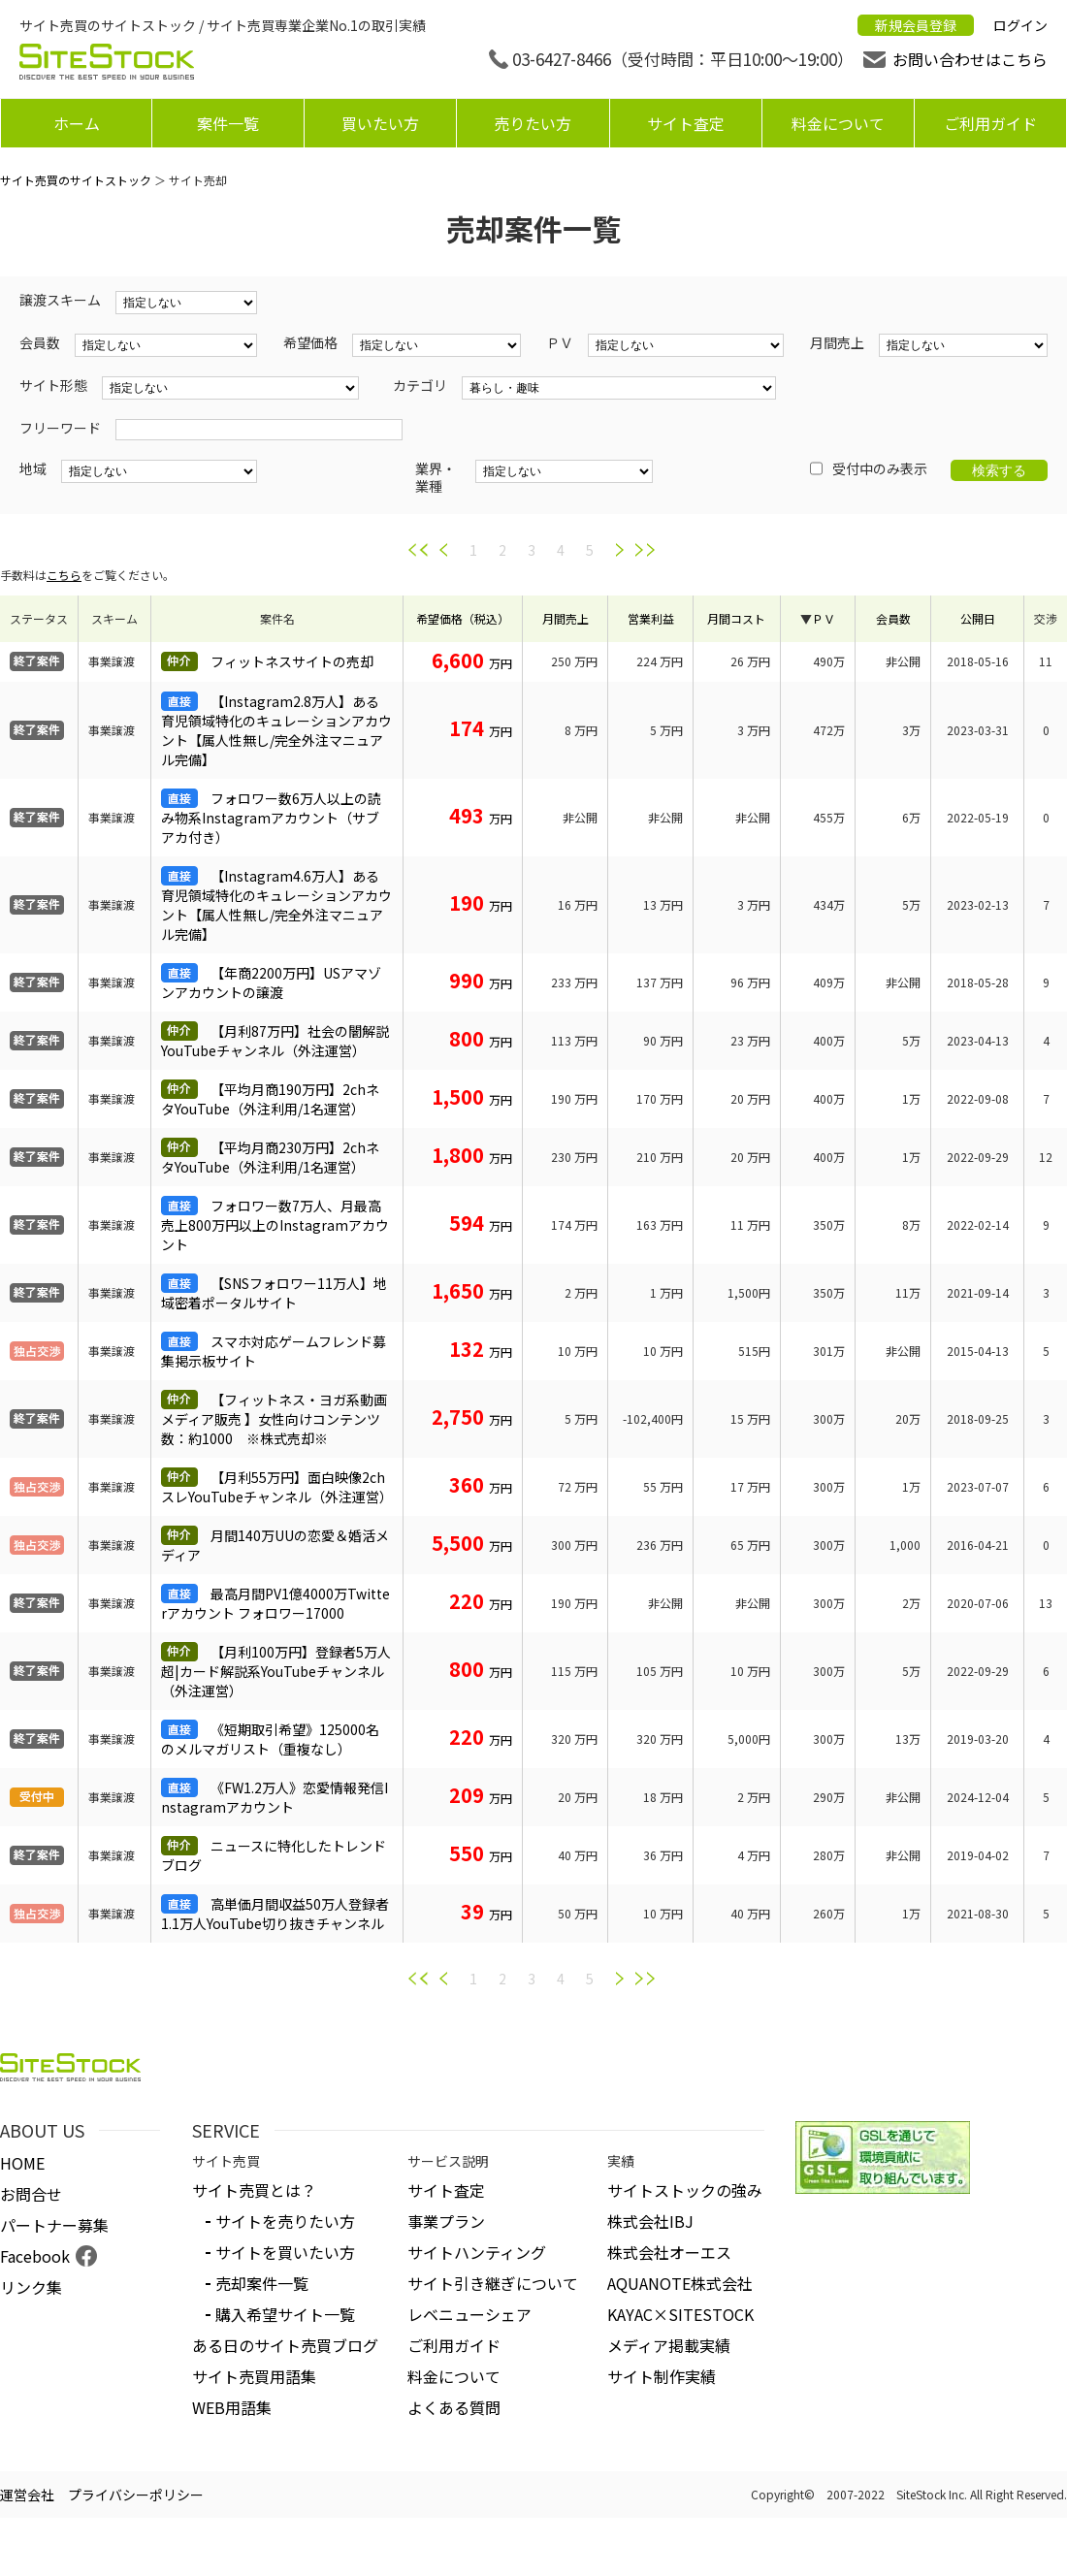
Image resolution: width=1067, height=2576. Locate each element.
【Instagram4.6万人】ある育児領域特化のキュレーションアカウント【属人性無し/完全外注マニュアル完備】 (276, 905)
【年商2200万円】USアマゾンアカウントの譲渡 (271, 982)
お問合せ (31, 2194)
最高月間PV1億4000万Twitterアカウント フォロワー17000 (275, 1603)
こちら (64, 574)
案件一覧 (228, 123)
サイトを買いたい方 (285, 2252)
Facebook (35, 2256)
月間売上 (565, 618)
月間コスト (736, 618)
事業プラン (446, 2221)
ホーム (76, 123)
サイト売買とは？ (254, 2190)
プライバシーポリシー (136, 2494)
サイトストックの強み (684, 2190)
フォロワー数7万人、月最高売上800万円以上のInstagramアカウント (275, 1225)
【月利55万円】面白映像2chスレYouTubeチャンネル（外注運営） (277, 1486)
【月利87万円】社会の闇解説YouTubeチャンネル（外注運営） (275, 1040)
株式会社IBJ (650, 2221)
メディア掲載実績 (668, 2345)
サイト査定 (686, 123)
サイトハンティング (476, 2252)
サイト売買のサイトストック (75, 180)
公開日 (977, 618)
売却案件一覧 (261, 2283)
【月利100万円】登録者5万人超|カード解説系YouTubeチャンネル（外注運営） (276, 1671)
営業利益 (651, 618)
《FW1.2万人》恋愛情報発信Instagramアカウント (274, 1797)
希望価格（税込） (462, 618)
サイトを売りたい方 (285, 2221)
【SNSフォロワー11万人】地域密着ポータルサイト (274, 1292)
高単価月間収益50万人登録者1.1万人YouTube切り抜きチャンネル (275, 1913)
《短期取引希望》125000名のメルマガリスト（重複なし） (270, 1739)
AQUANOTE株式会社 (680, 2283)
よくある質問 (454, 2407)
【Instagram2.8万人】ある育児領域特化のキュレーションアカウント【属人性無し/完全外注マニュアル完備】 (276, 730)
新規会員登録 (915, 25)
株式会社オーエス (669, 2252)
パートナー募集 (54, 2225)
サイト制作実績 (661, 2376)
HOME (22, 2162)
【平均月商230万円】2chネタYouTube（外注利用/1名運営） (270, 1157)
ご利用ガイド (990, 123)
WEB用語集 (232, 2407)
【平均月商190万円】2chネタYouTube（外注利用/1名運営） (270, 1098)
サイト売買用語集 (254, 2376)
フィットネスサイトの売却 (291, 661)
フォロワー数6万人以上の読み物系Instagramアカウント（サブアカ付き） (271, 818)
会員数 (893, 618)
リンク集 (31, 2287)
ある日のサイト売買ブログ (285, 2345)
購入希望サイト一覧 (285, 2314)
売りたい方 (532, 123)
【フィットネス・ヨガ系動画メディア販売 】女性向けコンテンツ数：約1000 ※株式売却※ (274, 1419)
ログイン (1020, 25)
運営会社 (27, 2494)
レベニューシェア (469, 2314)
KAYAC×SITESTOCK (680, 2314)
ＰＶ (823, 618)
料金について (838, 123)
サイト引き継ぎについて (492, 2283)
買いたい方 (380, 123)
